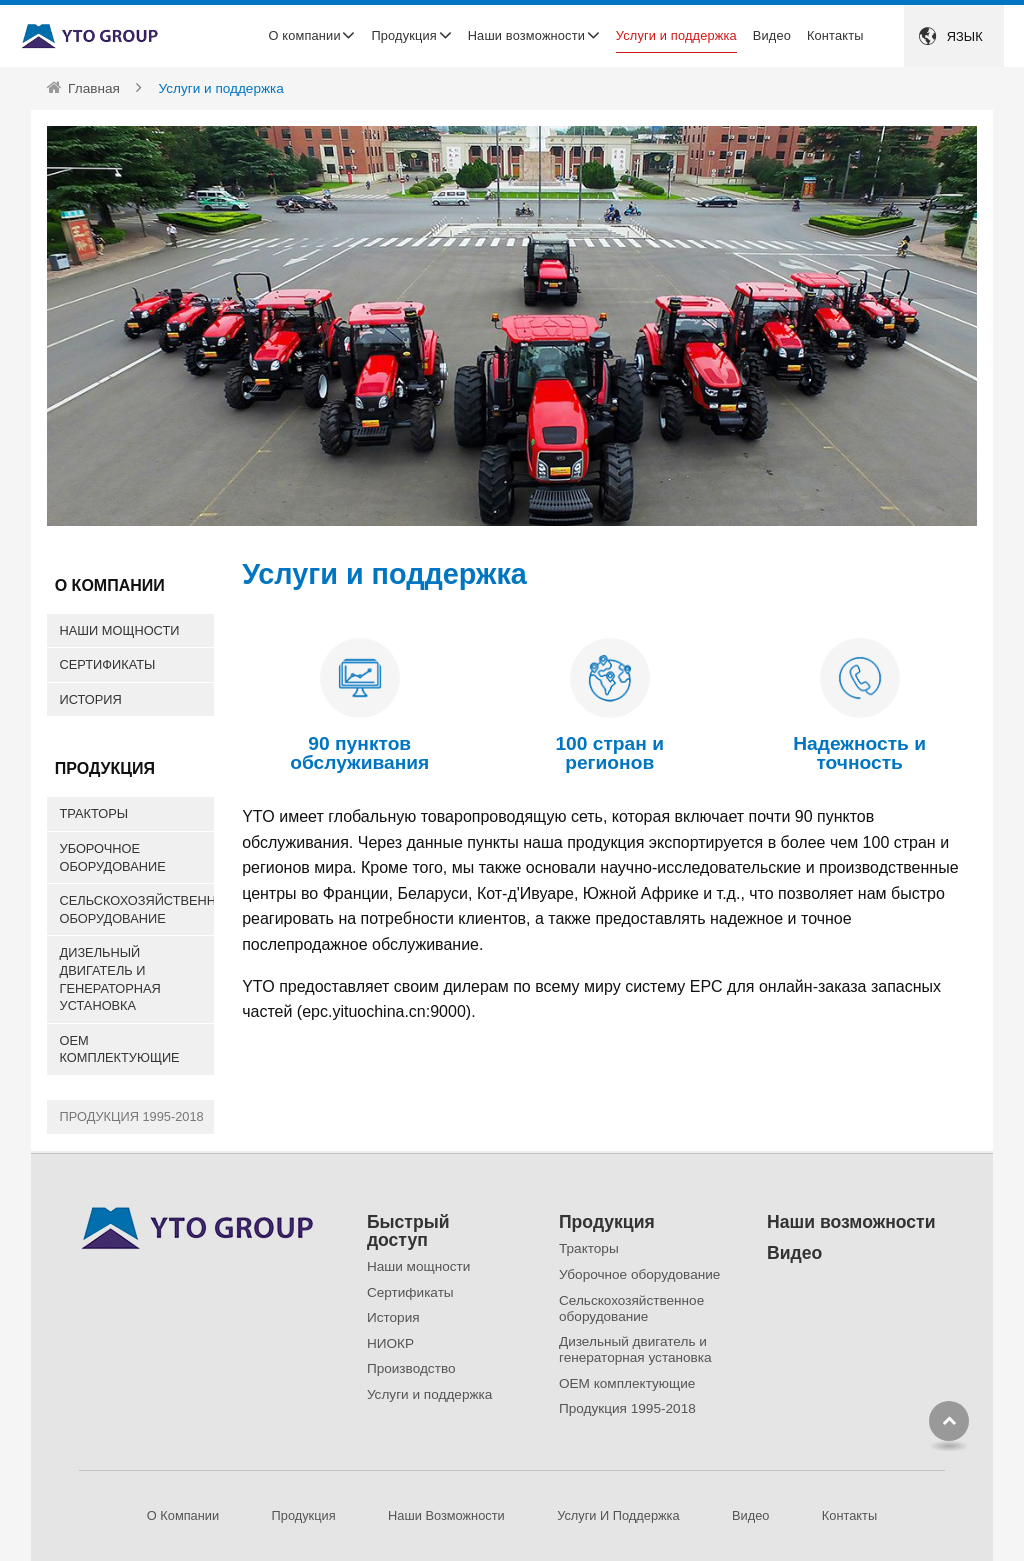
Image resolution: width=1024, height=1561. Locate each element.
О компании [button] (305, 35)
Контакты (835, 35)
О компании (183, 1515)
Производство (411, 1368)
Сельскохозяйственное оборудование (137, 909)
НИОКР (390, 1343)
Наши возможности (851, 1223)
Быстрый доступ (408, 1231)
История (91, 699)
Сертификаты (108, 664)
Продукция (607, 1223)
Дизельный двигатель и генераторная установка (110, 979)
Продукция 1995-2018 (132, 1116)
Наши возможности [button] (526, 35)
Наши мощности (120, 630)
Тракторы (94, 813)
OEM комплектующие (120, 1049)
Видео (772, 35)
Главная (94, 88)
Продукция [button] (403, 35)
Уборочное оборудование (113, 857)
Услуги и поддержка (676, 35)
